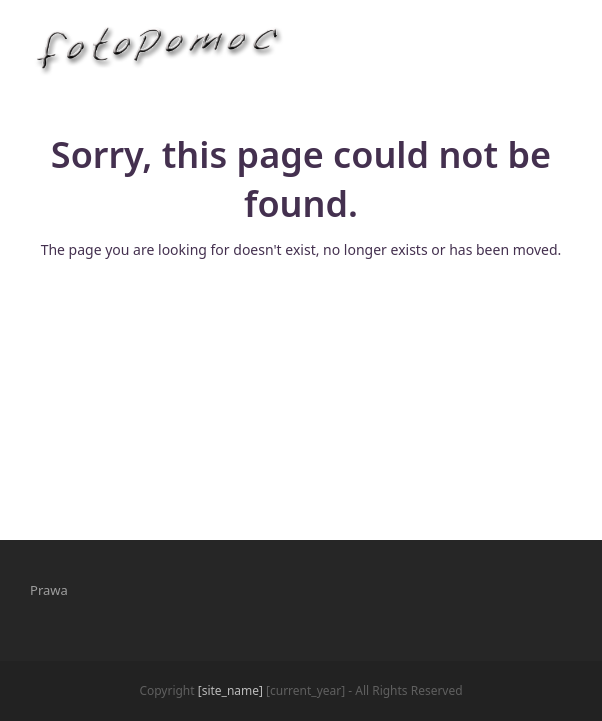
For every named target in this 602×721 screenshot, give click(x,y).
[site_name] (230, 690)
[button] (561, 49)
